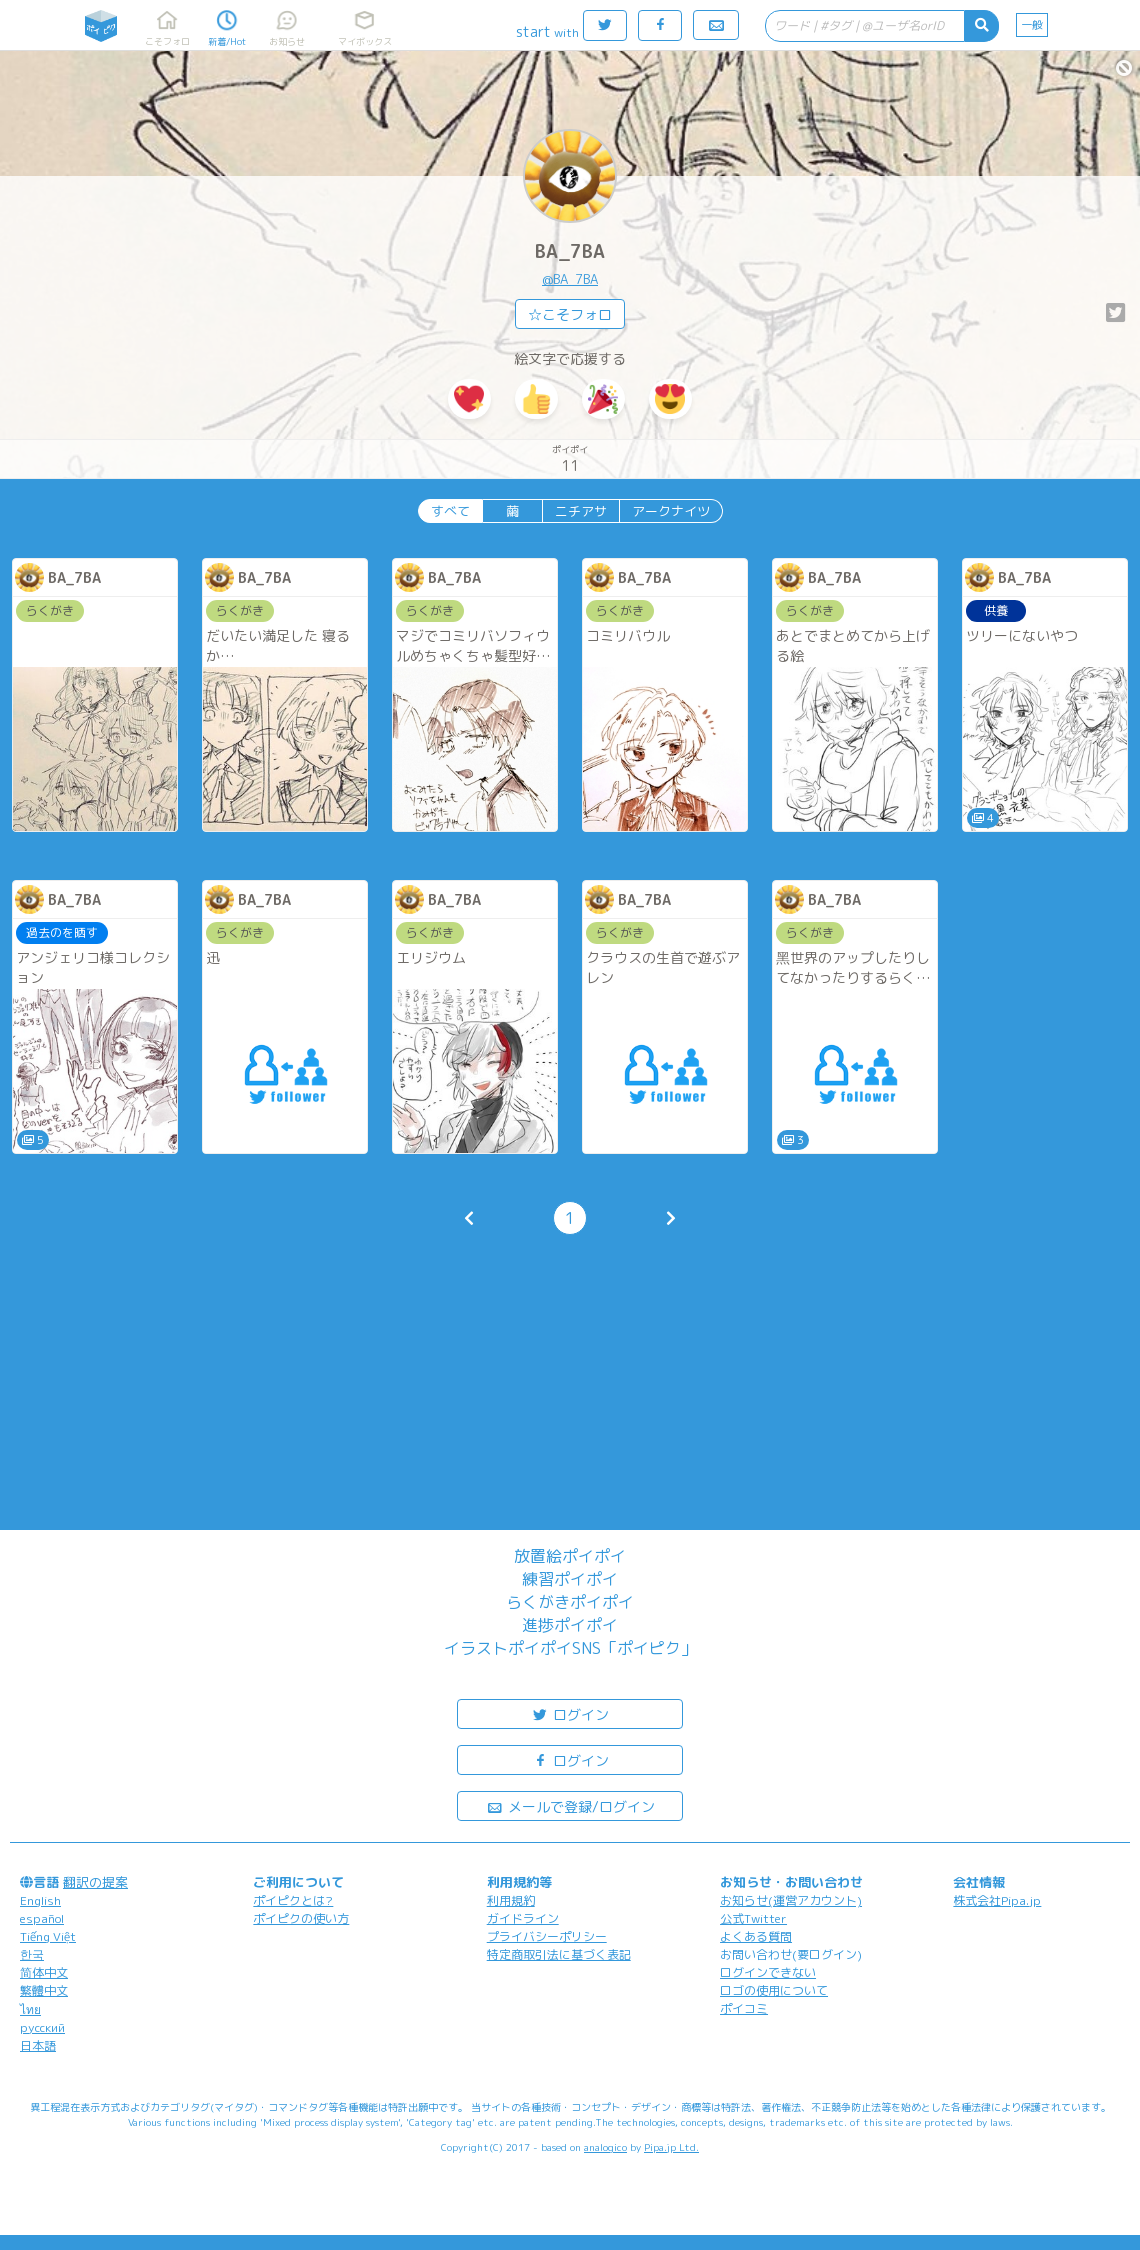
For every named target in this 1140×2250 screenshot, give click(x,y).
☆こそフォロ (570, 314)
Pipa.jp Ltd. (671, 2147)
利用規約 (511, 1900)
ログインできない (768, 1972)
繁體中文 (44, 1990)
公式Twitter (753, 1918)
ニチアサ (581, 511)
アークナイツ (671, 511)
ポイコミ (744, 2008)
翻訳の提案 (95, 1882)
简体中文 (44, 1972)
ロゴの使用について (774, 1990)
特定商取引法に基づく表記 (559, 1954)
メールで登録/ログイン (570, 1805)
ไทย (30, 2009)
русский (42, 2027)
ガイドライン (523, 1918)
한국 (32, 1954)
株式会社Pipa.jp (997, 1900)
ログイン (570, 1713)
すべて (450, 511)
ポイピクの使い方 (301, 1918)
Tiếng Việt (48, 1936)
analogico (605, 2147)
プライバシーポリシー (547, 1936)
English (40, 1900)
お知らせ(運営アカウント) (791, 1900)
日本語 (38, 2045)
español (42, 1918)
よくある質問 (756, 1936)
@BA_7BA (570, 279)
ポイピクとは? (293, 1900)
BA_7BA (570, 251)
